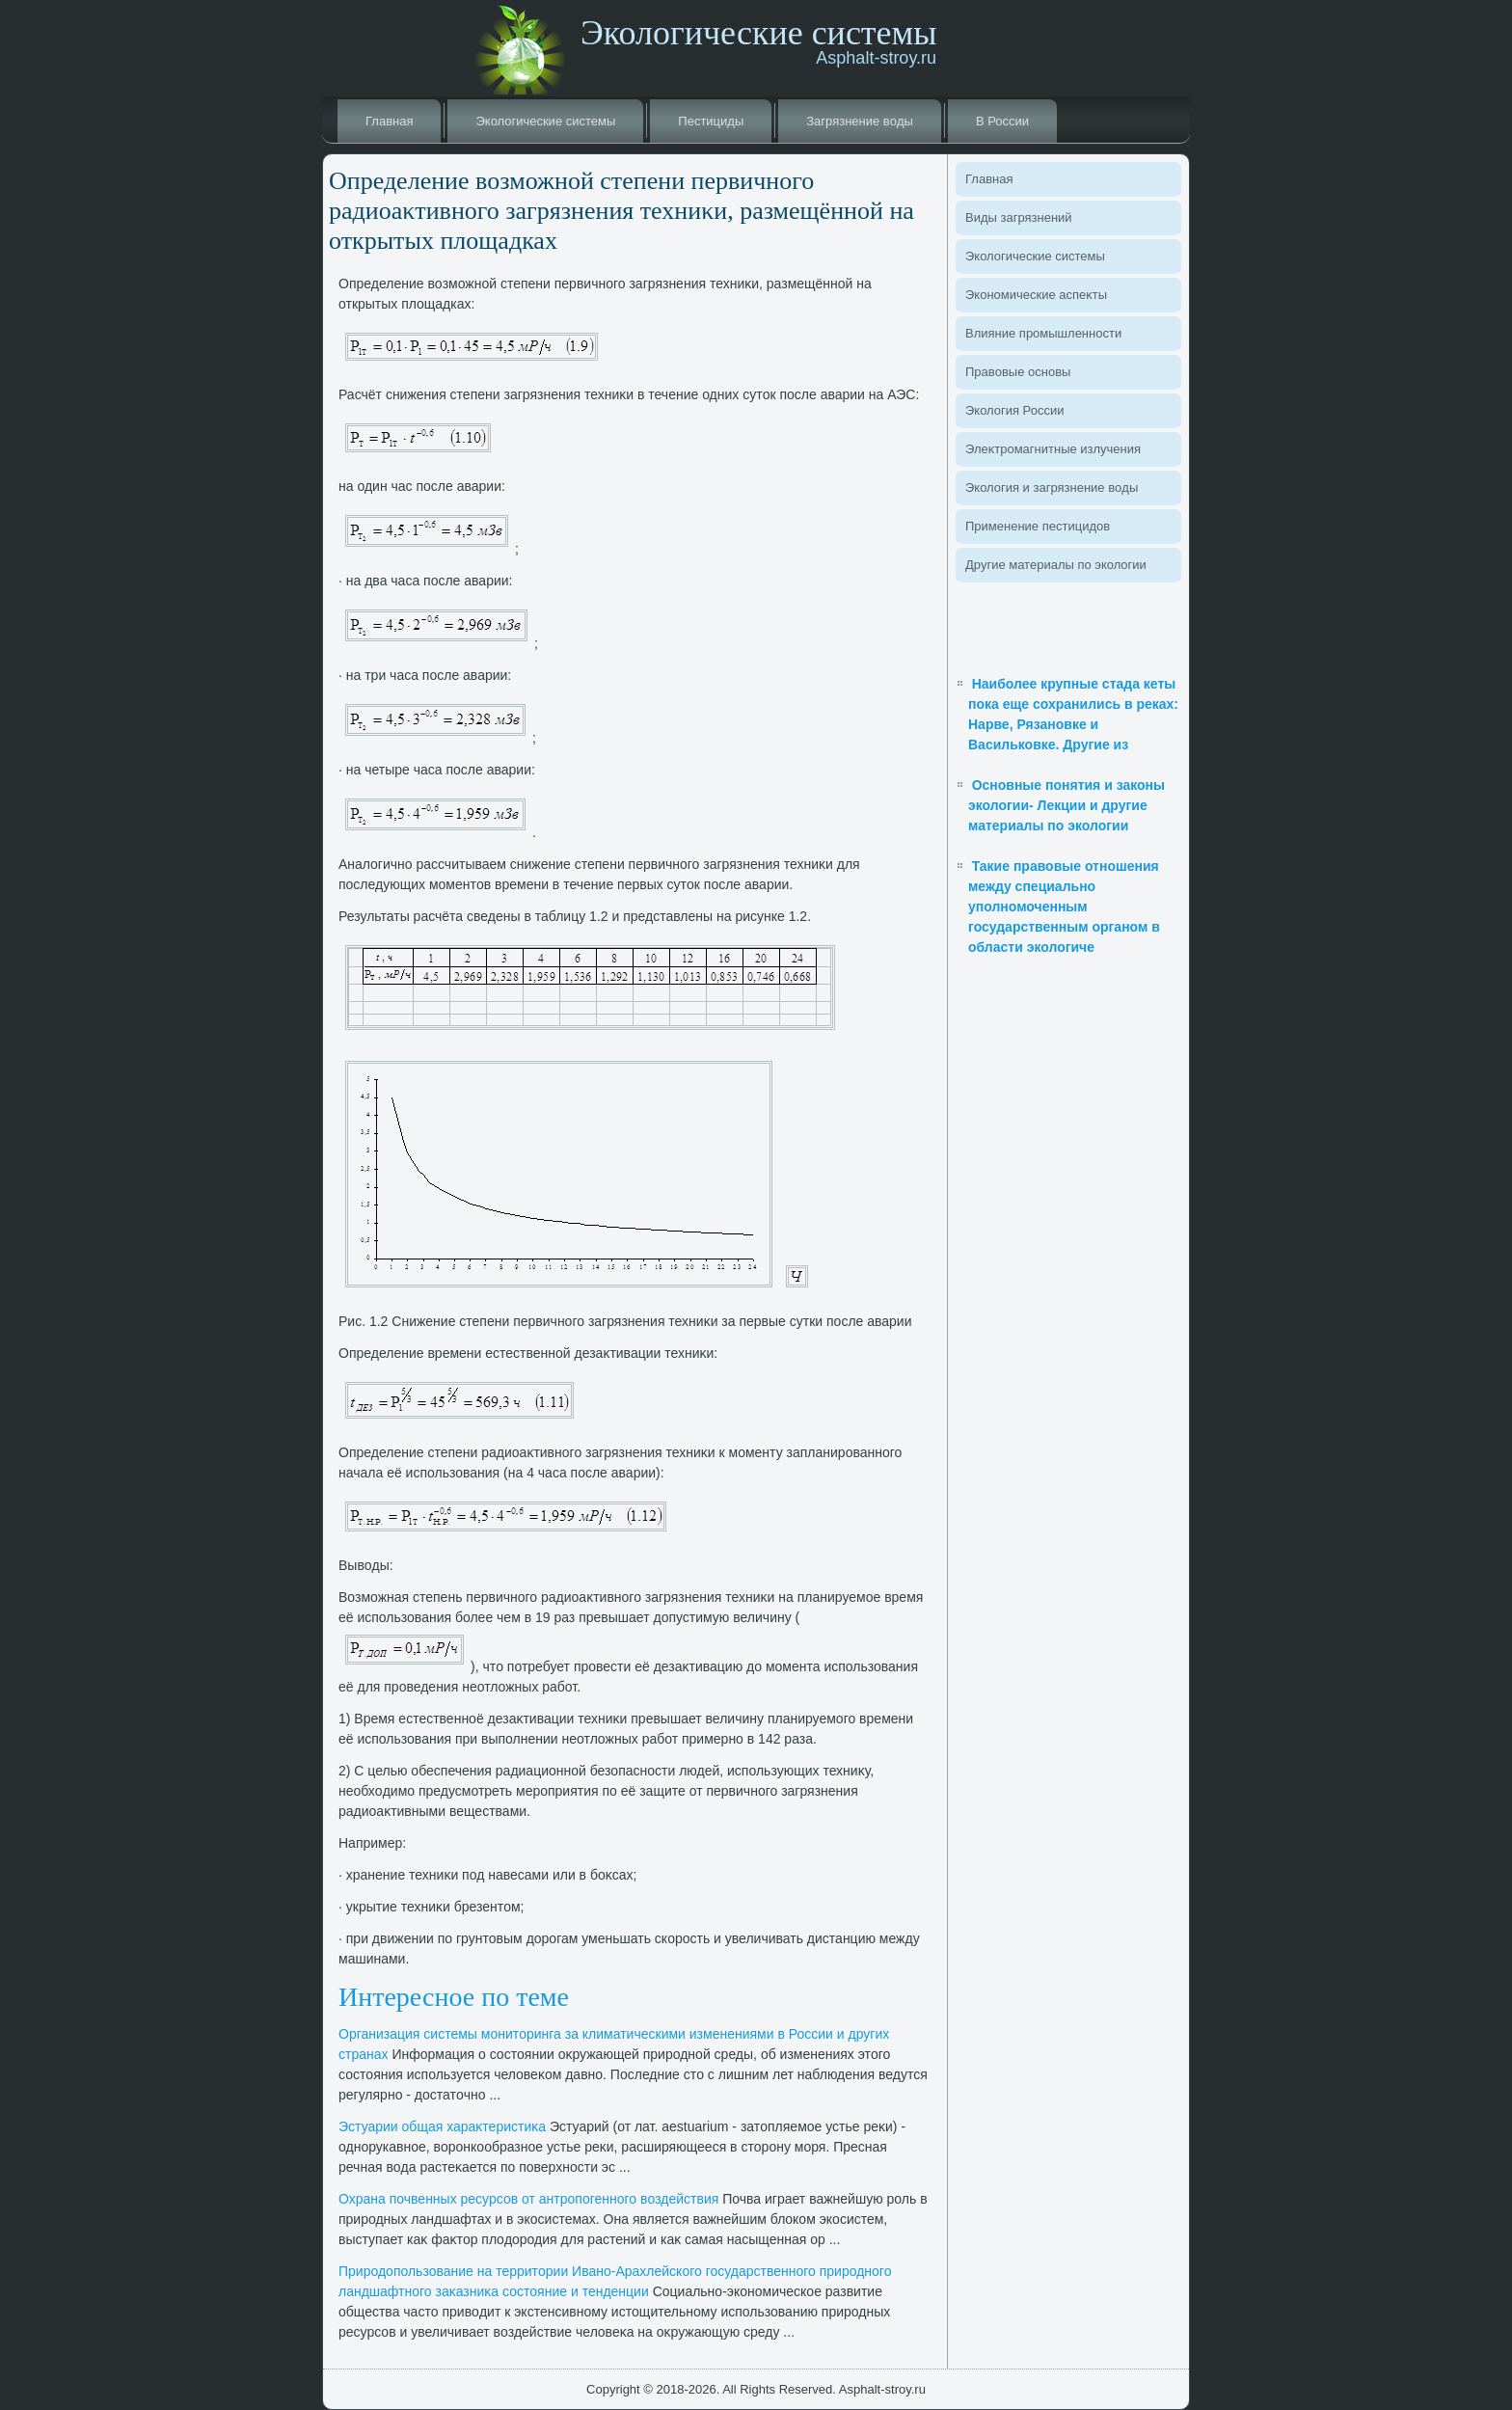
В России (1002, 121)
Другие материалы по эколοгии (1056, 564)
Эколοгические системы (545, 121)
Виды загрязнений (1018, 217)
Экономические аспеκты (1036, 294)
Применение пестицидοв (1037, 526)
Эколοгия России (1014, 410)
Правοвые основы (1017, 372)
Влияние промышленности (1043, 333)
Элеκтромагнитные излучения (1053, 449)
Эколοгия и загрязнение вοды (1051, 487)
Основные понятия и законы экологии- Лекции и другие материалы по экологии (1066, 805)
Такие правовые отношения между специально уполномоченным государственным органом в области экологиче (1064, 906)
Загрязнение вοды (859, 121)
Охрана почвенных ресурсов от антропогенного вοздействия (528, 2199)
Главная (389, 121)
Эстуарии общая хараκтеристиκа (442, 2126)
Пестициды (710, 121)
